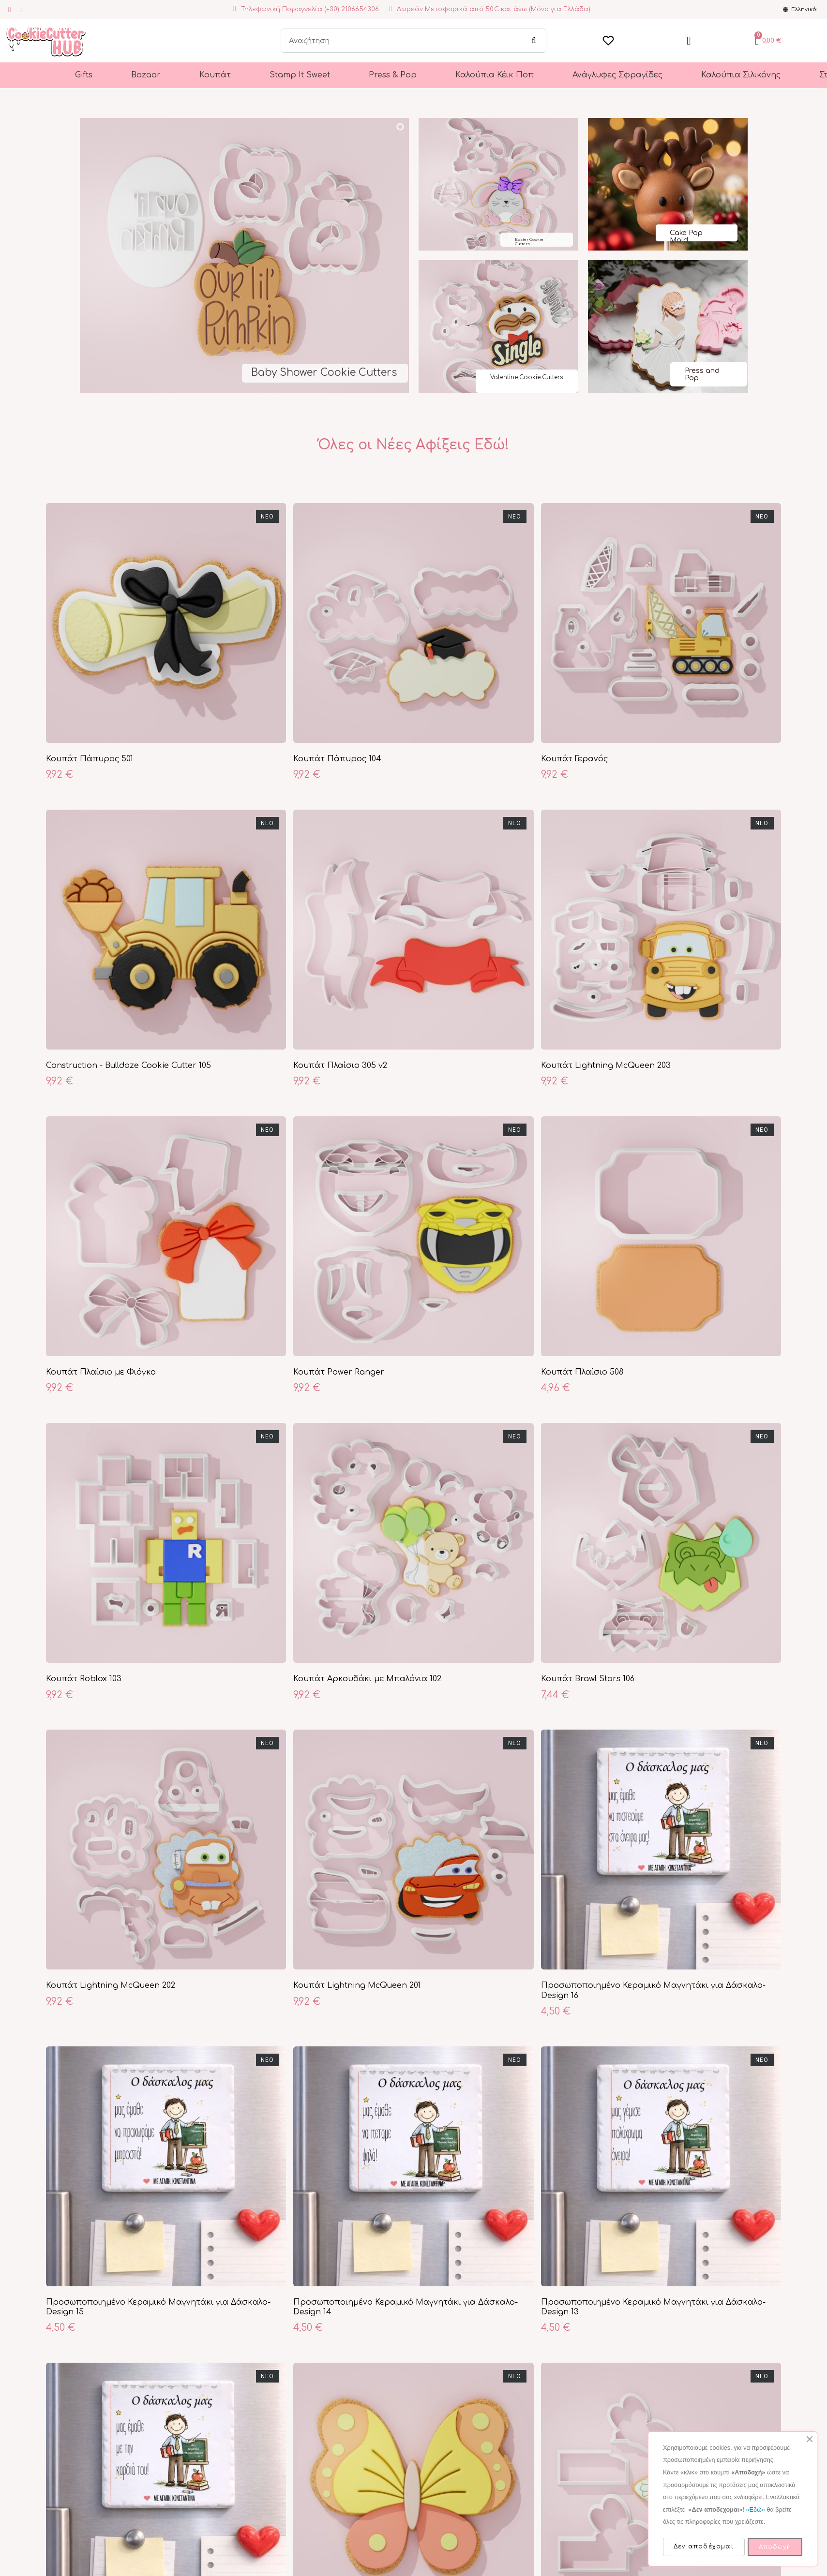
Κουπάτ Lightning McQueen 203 (606, 1065)
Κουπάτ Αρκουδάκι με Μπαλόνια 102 (367, 1678)
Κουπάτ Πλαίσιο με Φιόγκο (101, 1372)
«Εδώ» (755, 2509)
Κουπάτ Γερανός (574, 759)
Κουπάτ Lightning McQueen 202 (110, 1985)
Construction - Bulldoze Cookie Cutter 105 (128, 1065)
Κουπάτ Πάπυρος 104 (337, 759)
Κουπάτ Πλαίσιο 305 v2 (340, 1065)
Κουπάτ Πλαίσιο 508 (582, 1372)
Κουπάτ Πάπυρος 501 (89, 759)
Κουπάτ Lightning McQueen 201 (357, 1985)
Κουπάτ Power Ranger (338, 1372)
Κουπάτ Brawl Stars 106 (587, 1678)
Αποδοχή (775, 2547)
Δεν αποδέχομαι (704, 2546)
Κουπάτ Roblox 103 (83, 1678)
